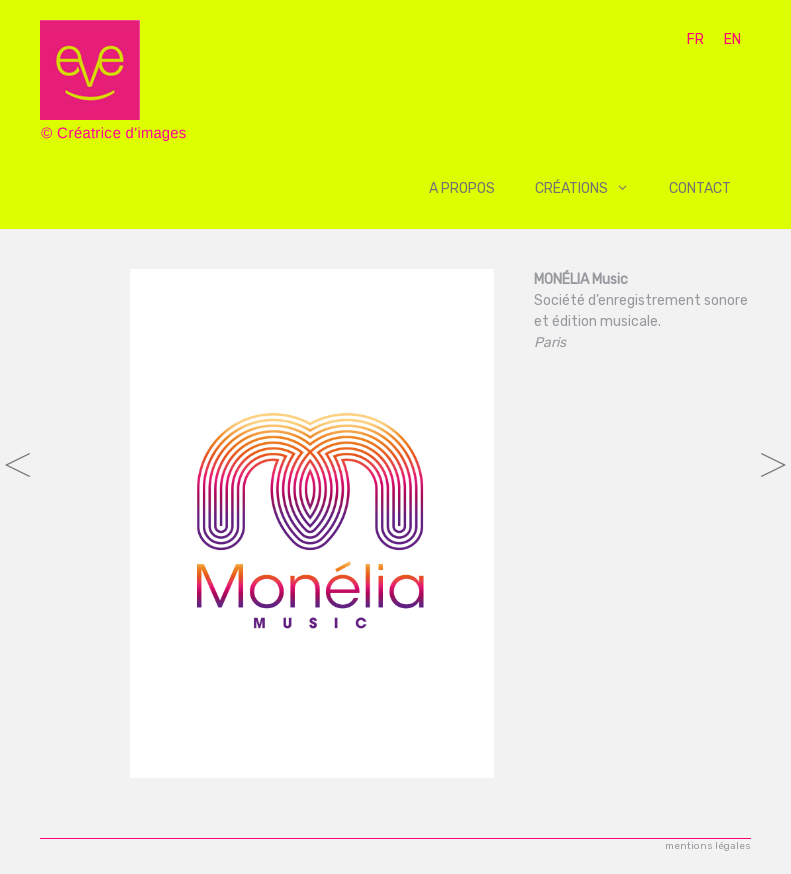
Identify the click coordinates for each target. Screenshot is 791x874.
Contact (700, 188)
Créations (592, 189)
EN (732, 39)
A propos (462, 188)
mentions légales (708, 846)
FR (695, 39)
